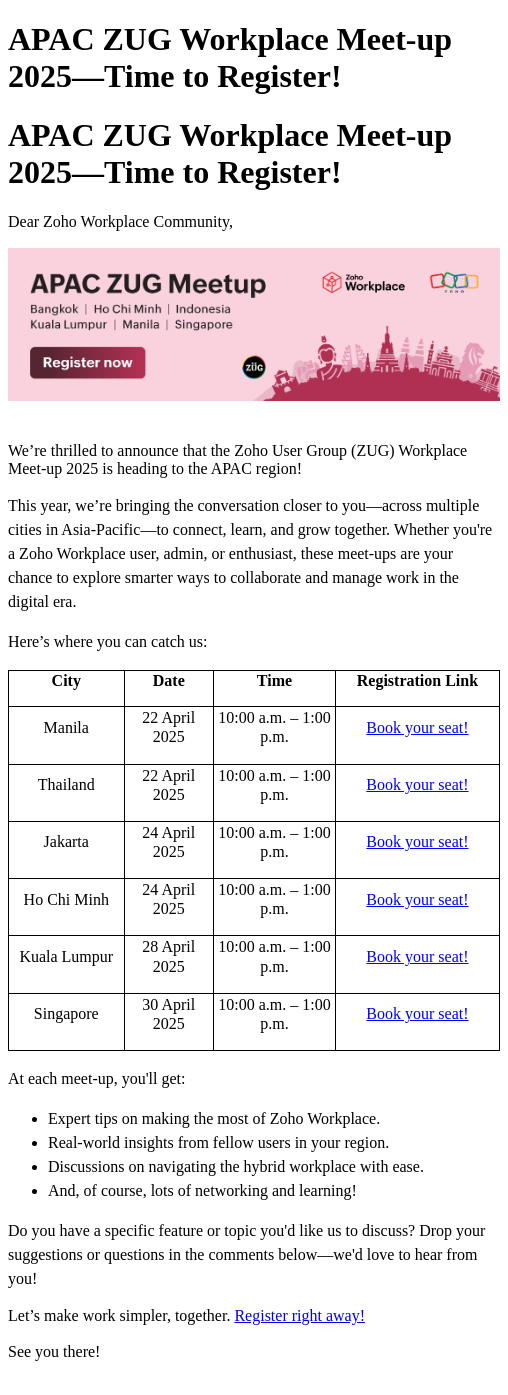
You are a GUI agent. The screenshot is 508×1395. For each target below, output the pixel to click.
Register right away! (299, 1315)
